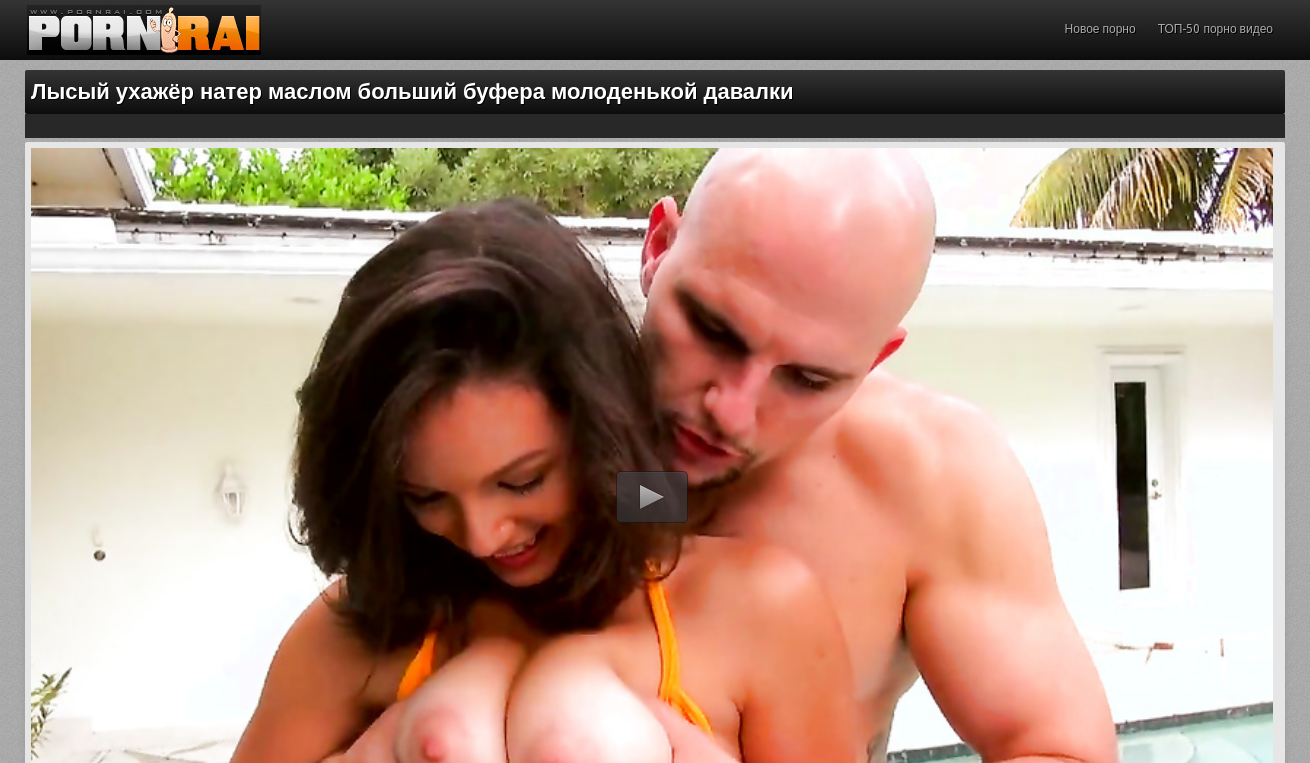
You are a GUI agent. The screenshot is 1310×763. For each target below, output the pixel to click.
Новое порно (1100, 29)
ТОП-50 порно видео (1215, 29)
